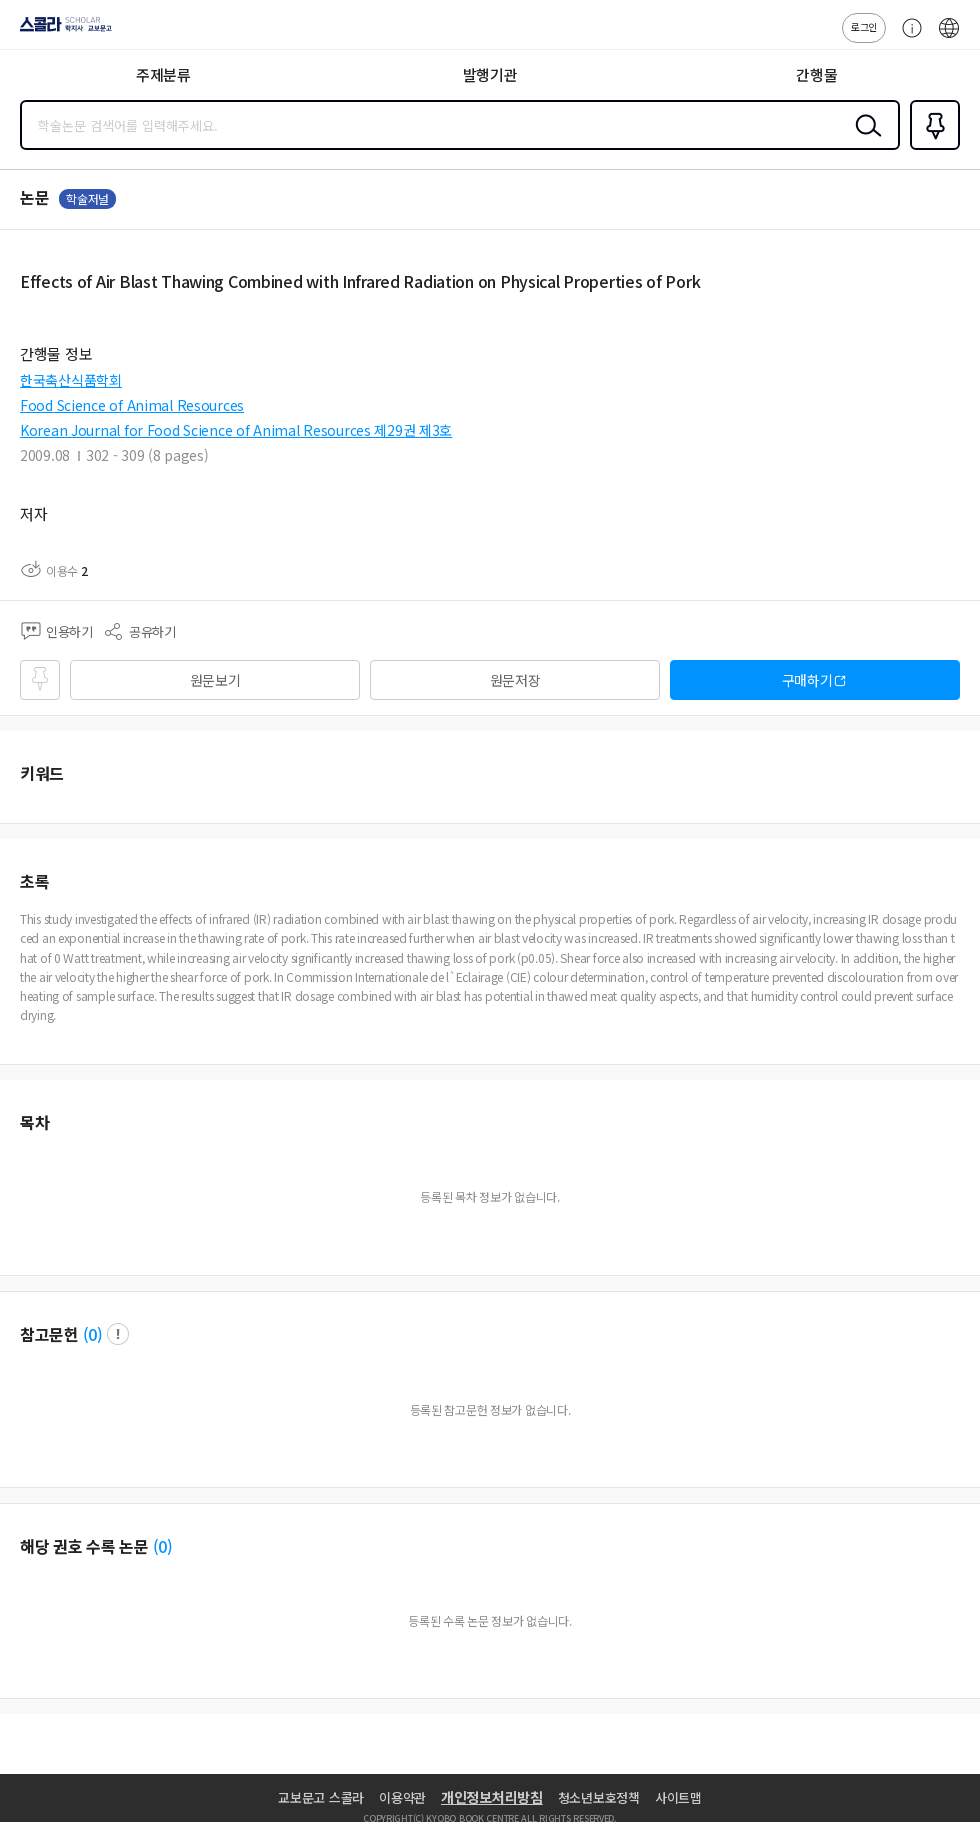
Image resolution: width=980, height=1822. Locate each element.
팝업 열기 (118, 1334)
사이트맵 (678, 1797)
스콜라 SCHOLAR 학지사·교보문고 (60, 31)
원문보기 (215, 680)
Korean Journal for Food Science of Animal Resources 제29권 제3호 (236, 430)
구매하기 (807, 680)
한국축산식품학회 (71, 380)
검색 (864, 141)
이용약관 (402, 1797)
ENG (949, 38)
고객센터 (907, 38)
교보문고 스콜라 (321, 1797)
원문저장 (515, 680)
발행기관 (490, 74)
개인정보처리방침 (492, 1797)
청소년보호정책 (599, 1797)
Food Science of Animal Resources (132, 405)
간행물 (816, 74)
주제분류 (163, 74)
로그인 (864, 26)
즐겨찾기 (931, 148)
